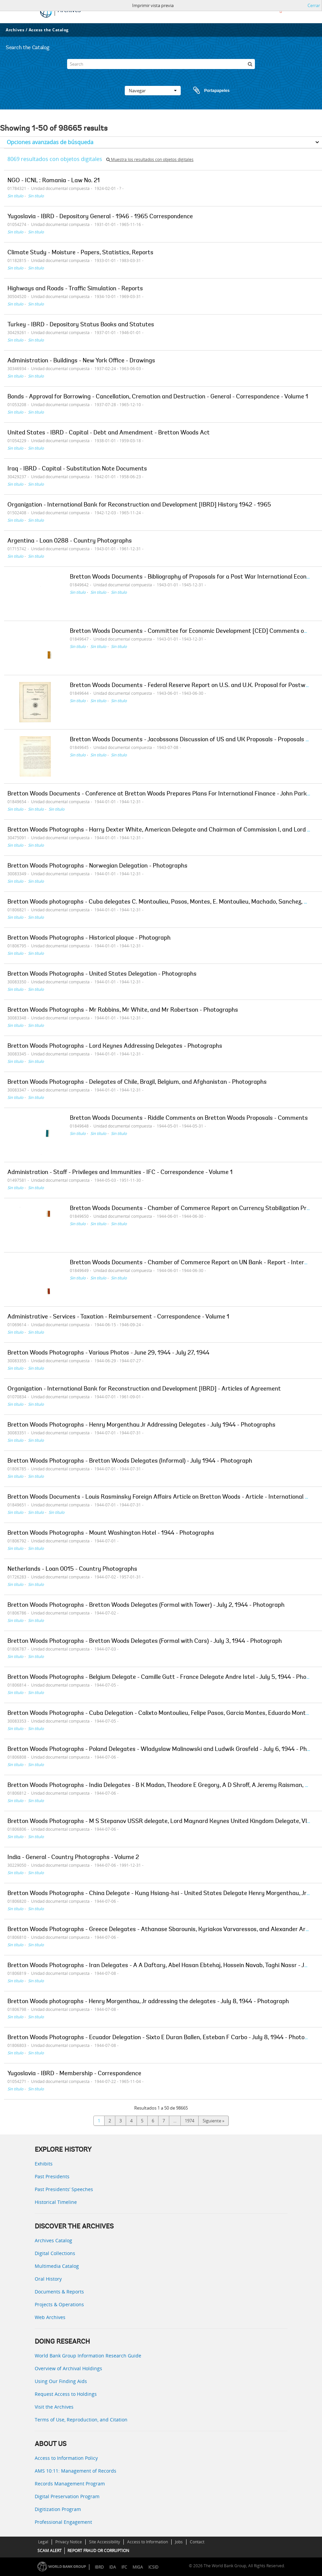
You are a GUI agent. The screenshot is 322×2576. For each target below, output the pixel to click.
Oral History (48, 2279)
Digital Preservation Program (67, 2496)
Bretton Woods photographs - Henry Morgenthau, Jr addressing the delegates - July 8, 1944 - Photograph (148, 2002)
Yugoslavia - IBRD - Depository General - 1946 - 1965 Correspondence (100, 217)
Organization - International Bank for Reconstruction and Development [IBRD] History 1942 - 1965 (139, 505)
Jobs (179, 2542)
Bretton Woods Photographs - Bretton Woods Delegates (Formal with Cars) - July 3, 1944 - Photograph (144, 1641)
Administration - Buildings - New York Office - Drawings (81, 361)
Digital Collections (55, 2253)
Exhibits (44, 2163)
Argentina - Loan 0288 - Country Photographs (69, 541)
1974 (189, 2121)
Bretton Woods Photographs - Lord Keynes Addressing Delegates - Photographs (114, 1046)
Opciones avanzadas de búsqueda (50, 142)
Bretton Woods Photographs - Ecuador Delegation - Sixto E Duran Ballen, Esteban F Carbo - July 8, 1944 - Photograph (163, 2038)
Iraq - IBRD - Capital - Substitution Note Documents (77, 469)
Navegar (153, 91)
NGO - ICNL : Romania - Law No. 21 (53, 181)
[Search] (161, 64)
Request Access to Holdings (66, 2394)
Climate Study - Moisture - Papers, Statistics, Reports (80, 253)
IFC (124, 2567)
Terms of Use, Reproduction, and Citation (81, 2419)
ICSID (153, 2567)
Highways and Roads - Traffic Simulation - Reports (75, 289)
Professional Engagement (63, 2522)
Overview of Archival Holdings (68, 2368)
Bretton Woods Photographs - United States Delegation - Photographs (102, 974)
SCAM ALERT (49, 2550)
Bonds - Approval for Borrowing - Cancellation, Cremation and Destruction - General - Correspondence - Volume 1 (157, 397)
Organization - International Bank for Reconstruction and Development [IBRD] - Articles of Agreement (144, 1389)
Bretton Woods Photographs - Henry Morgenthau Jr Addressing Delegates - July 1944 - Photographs (141, 1425)
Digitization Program (58, 2509)
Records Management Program (70, 2483)
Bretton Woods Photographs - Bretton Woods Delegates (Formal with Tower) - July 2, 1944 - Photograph (146, 1605)
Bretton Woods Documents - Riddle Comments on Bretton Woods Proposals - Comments (189, 1118)
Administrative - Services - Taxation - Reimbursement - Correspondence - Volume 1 (118, 1317)
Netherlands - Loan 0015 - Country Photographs (72, 1569)
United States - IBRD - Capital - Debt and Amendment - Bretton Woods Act (108, 433)
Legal (43, 2542)
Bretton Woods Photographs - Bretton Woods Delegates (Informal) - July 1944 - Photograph (129, 1461)
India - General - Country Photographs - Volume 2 (73, 1858)
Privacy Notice (68, 2542)
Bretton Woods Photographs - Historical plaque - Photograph (89, 938)
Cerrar (314, 5)
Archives (15, 30)
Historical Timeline (56, 2202)
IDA (112, 2567)
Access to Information (147, 2542)
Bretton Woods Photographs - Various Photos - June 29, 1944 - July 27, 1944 (108, 1353)
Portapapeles (205, 90)
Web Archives (50, 2317)
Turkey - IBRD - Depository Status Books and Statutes (80, 325)
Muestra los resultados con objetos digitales (150, 159)
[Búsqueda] (250, 64)
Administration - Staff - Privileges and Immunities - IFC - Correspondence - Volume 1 (120, 1173)
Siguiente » (213, 2121)
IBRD (99, 2567)
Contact (197, 2542)
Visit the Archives (54, 2407)
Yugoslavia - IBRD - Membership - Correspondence (74, 2074)
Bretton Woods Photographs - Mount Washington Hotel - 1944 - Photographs (110, 1533)
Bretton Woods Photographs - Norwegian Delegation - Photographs (97, 866)
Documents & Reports (59, 2291)
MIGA (138, 2567)
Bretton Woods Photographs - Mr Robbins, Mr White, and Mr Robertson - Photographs (122, 1010)
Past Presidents (52, 2176)
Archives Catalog (53, 2240)
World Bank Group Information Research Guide (88, 2355)
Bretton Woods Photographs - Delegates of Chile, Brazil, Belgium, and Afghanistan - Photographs (137, 1082)
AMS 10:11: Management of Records (75, 2471)
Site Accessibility (104, 2542)
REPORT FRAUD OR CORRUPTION (98, 2550)
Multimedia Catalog (57, 2266)
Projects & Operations (59, 2304)
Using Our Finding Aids (61, 2381)
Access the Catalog (49, 30)
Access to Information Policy (66, 2458)
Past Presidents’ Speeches (64, 2189)
